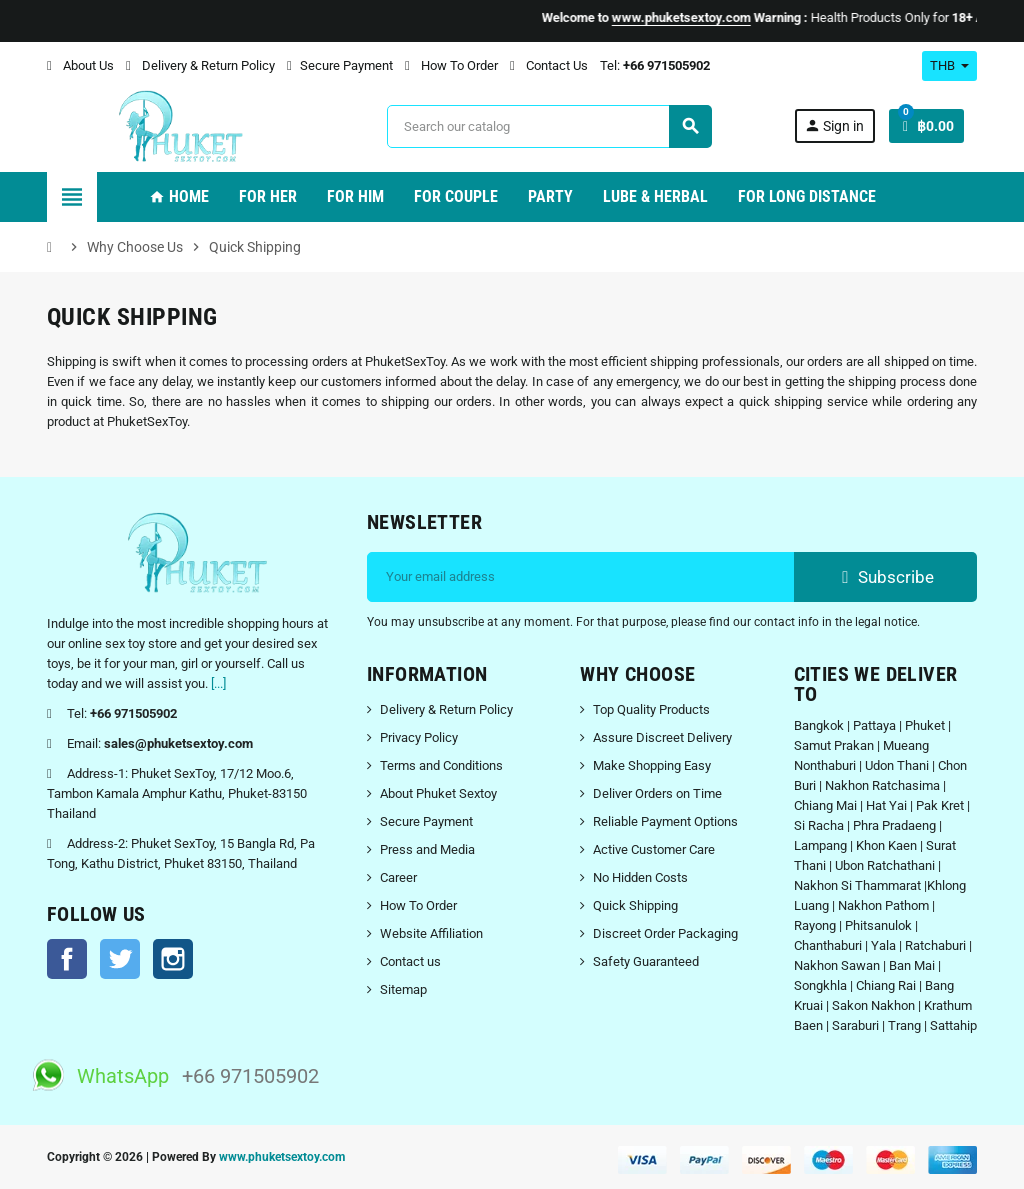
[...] (218, 683)
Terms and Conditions (441, 765)
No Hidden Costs (640, 877)
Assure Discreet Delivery (662, 737)
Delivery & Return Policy (200, 65)
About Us (80, 65)
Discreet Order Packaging (665, 933)
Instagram (173, 959)
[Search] (549, 126)
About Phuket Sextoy (438, 793)
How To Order (451, 65)
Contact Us (549, 65)
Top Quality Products (651, 709)
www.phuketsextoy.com (282, 1157)
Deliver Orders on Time (657, 793)
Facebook (67, 959)
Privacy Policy (419, 737)
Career (398, 877)
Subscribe (885, 577)
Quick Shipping (635, 905)
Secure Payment (340, 65)
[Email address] (581, 577)
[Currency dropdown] (949, 66)
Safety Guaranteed (646, 961)
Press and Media (427, 849)
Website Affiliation (431, 933)
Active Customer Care (654, 849)
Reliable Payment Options (665, 821)
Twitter (120, 959)
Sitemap (403, 989)
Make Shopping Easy (652, 765)
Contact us (410, 961)
